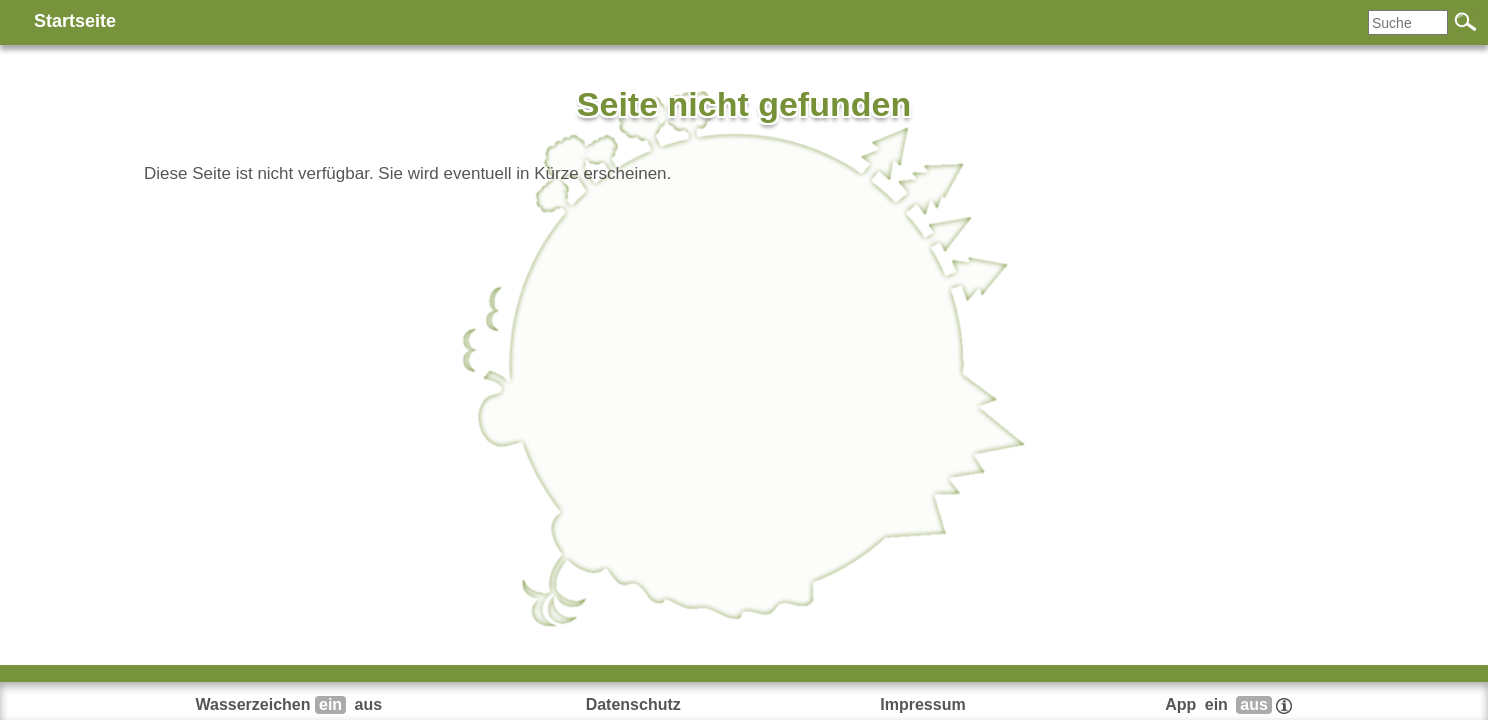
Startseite (75, 21)
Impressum (922, 704)
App (1228, 704)
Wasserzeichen (291, 704)
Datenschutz (633, 704)
